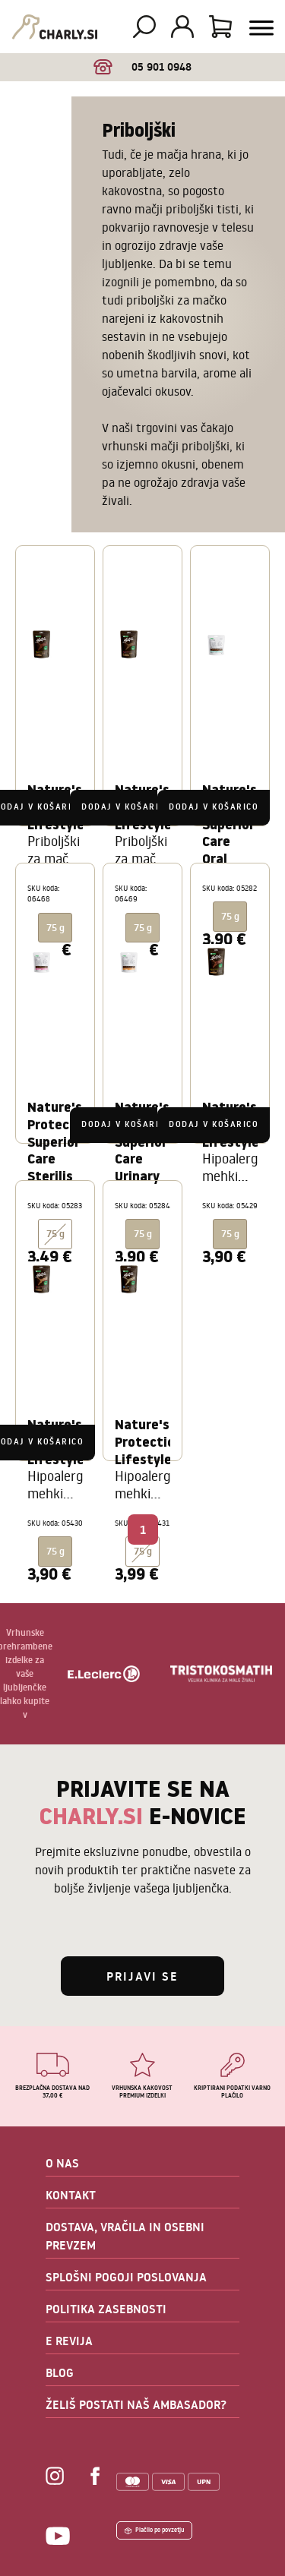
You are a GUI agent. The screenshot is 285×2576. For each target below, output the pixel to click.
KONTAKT (71, 2194)
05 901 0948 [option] (142, 66)
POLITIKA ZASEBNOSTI (106, 2308)
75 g (143, 1551)
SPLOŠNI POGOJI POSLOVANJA (126, 2276)
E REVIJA (69, 2340)
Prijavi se (142, 1976)
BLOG (60, 2372)
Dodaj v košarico (126, 807)
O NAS (62, 2163)
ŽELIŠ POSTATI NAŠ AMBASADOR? (136, 2404)
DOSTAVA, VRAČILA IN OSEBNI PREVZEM (125, 2235)
